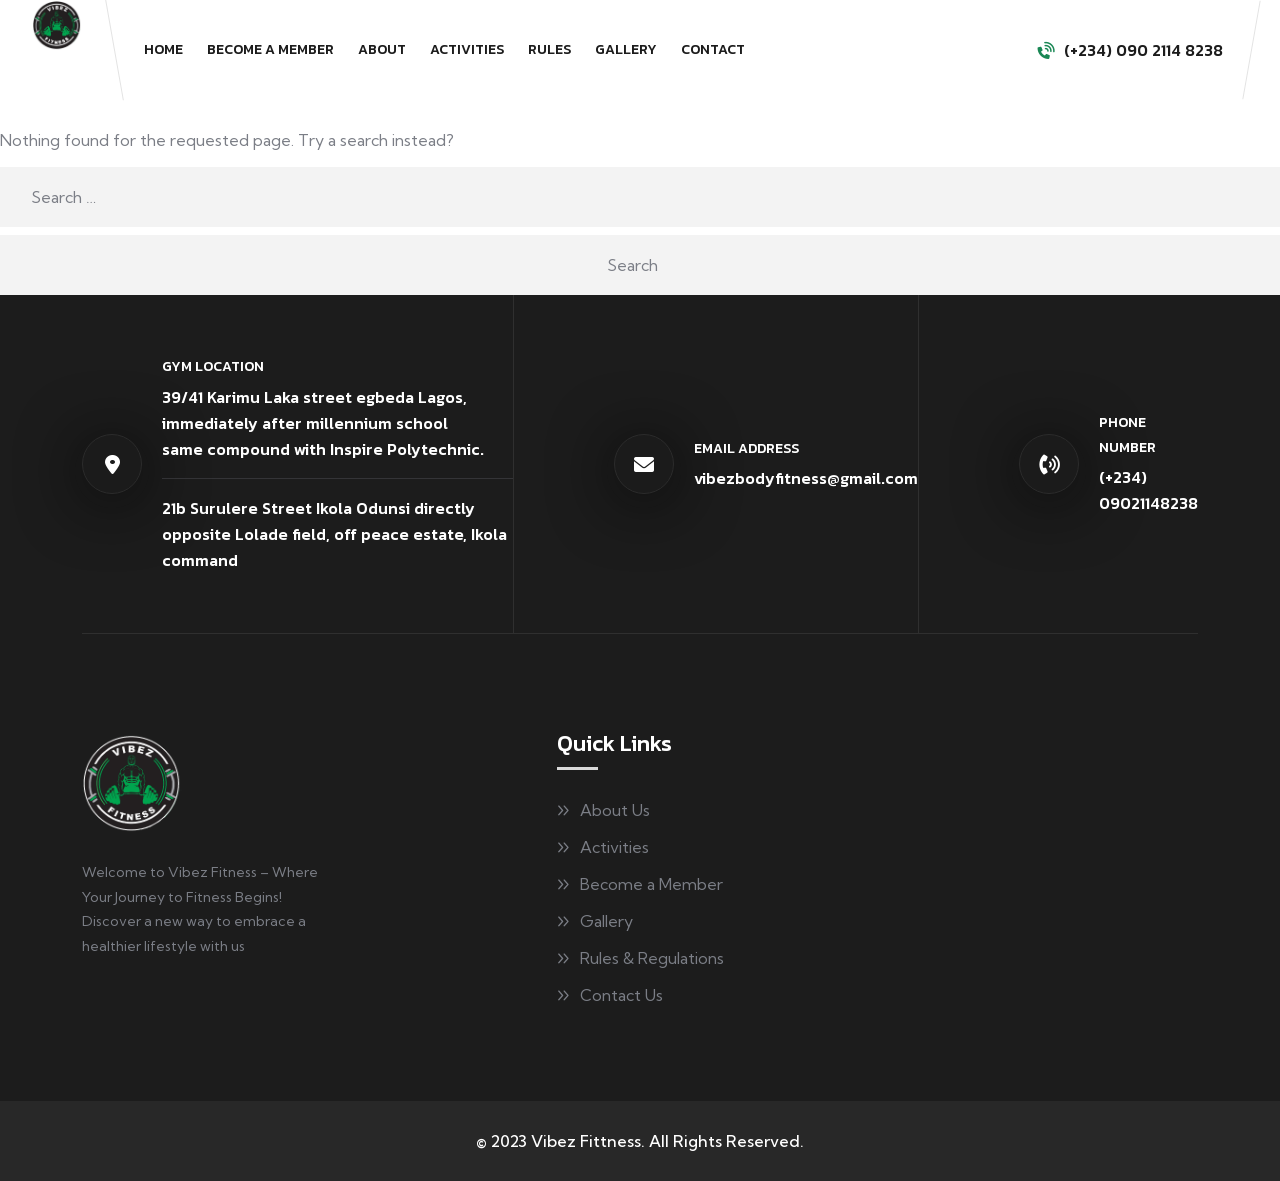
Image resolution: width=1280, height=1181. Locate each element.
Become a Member (270, 49)
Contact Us (621, 995)
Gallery (626, 49)
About (382, 49)
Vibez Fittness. (588, 1141)
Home (163, 49)
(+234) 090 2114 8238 (1143, 50)
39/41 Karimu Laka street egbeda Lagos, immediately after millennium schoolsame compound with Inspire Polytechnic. (323, 423)
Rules (549, 49)
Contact (713, 49)
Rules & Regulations (652, 958)
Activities (467, 49)
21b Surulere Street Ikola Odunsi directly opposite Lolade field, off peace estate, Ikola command (334, 534)
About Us (615, 810)
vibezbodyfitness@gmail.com (806, 478)
